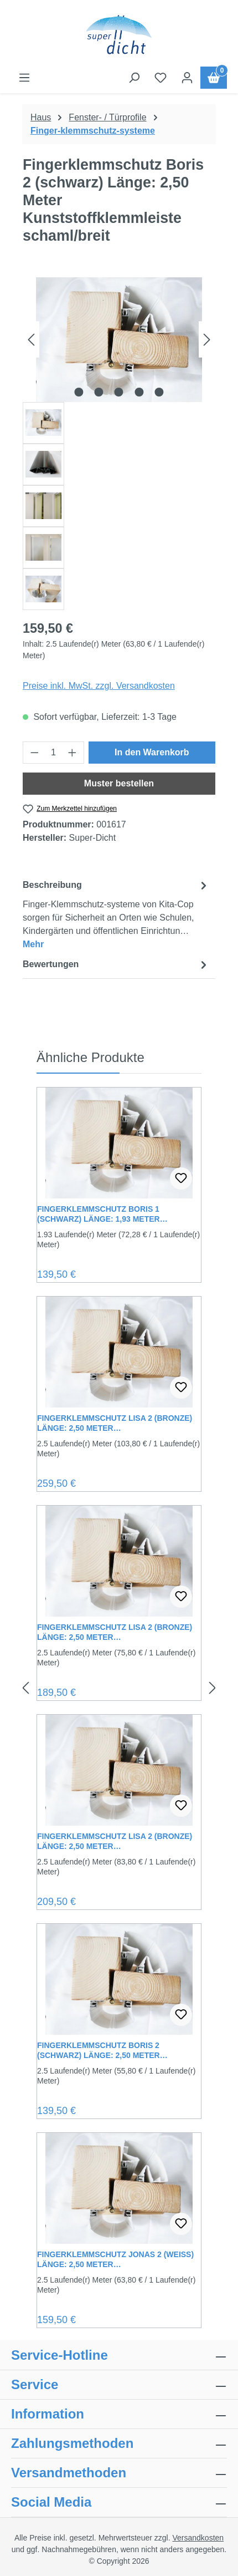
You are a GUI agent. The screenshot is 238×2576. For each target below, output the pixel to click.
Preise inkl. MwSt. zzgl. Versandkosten (99, 685)
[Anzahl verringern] (34, 752)
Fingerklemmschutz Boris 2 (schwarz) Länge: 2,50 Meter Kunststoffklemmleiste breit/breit (116, 2050)
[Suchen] (134, 78)
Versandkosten (198, 2537)
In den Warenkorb (152, 752)
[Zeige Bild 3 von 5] (119, 392)
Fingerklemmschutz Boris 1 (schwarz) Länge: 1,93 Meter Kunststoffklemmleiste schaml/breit (98, 1214)
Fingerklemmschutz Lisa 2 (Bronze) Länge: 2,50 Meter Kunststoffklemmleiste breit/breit (116, 1632)
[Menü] (24, 78)
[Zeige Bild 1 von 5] (78, 392)
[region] (119, 443)
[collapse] (221, 2443)
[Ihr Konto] (187, 78)
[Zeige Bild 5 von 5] (159, 392)
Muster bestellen (119, 783)
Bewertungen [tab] (116, 965)
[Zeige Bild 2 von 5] (98, 392)
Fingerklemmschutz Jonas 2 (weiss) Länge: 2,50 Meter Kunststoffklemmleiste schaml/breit (115, 2259)
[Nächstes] (207, 340)
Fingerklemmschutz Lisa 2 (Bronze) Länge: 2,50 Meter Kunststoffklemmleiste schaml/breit (114, 1841)
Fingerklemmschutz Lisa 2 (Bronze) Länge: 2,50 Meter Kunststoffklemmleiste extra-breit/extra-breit (114, 1423)
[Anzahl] (53, 752)
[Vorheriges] (31, 340)
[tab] (116, 914)
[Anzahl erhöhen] (72, 752)
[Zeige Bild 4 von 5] (138, 392)
